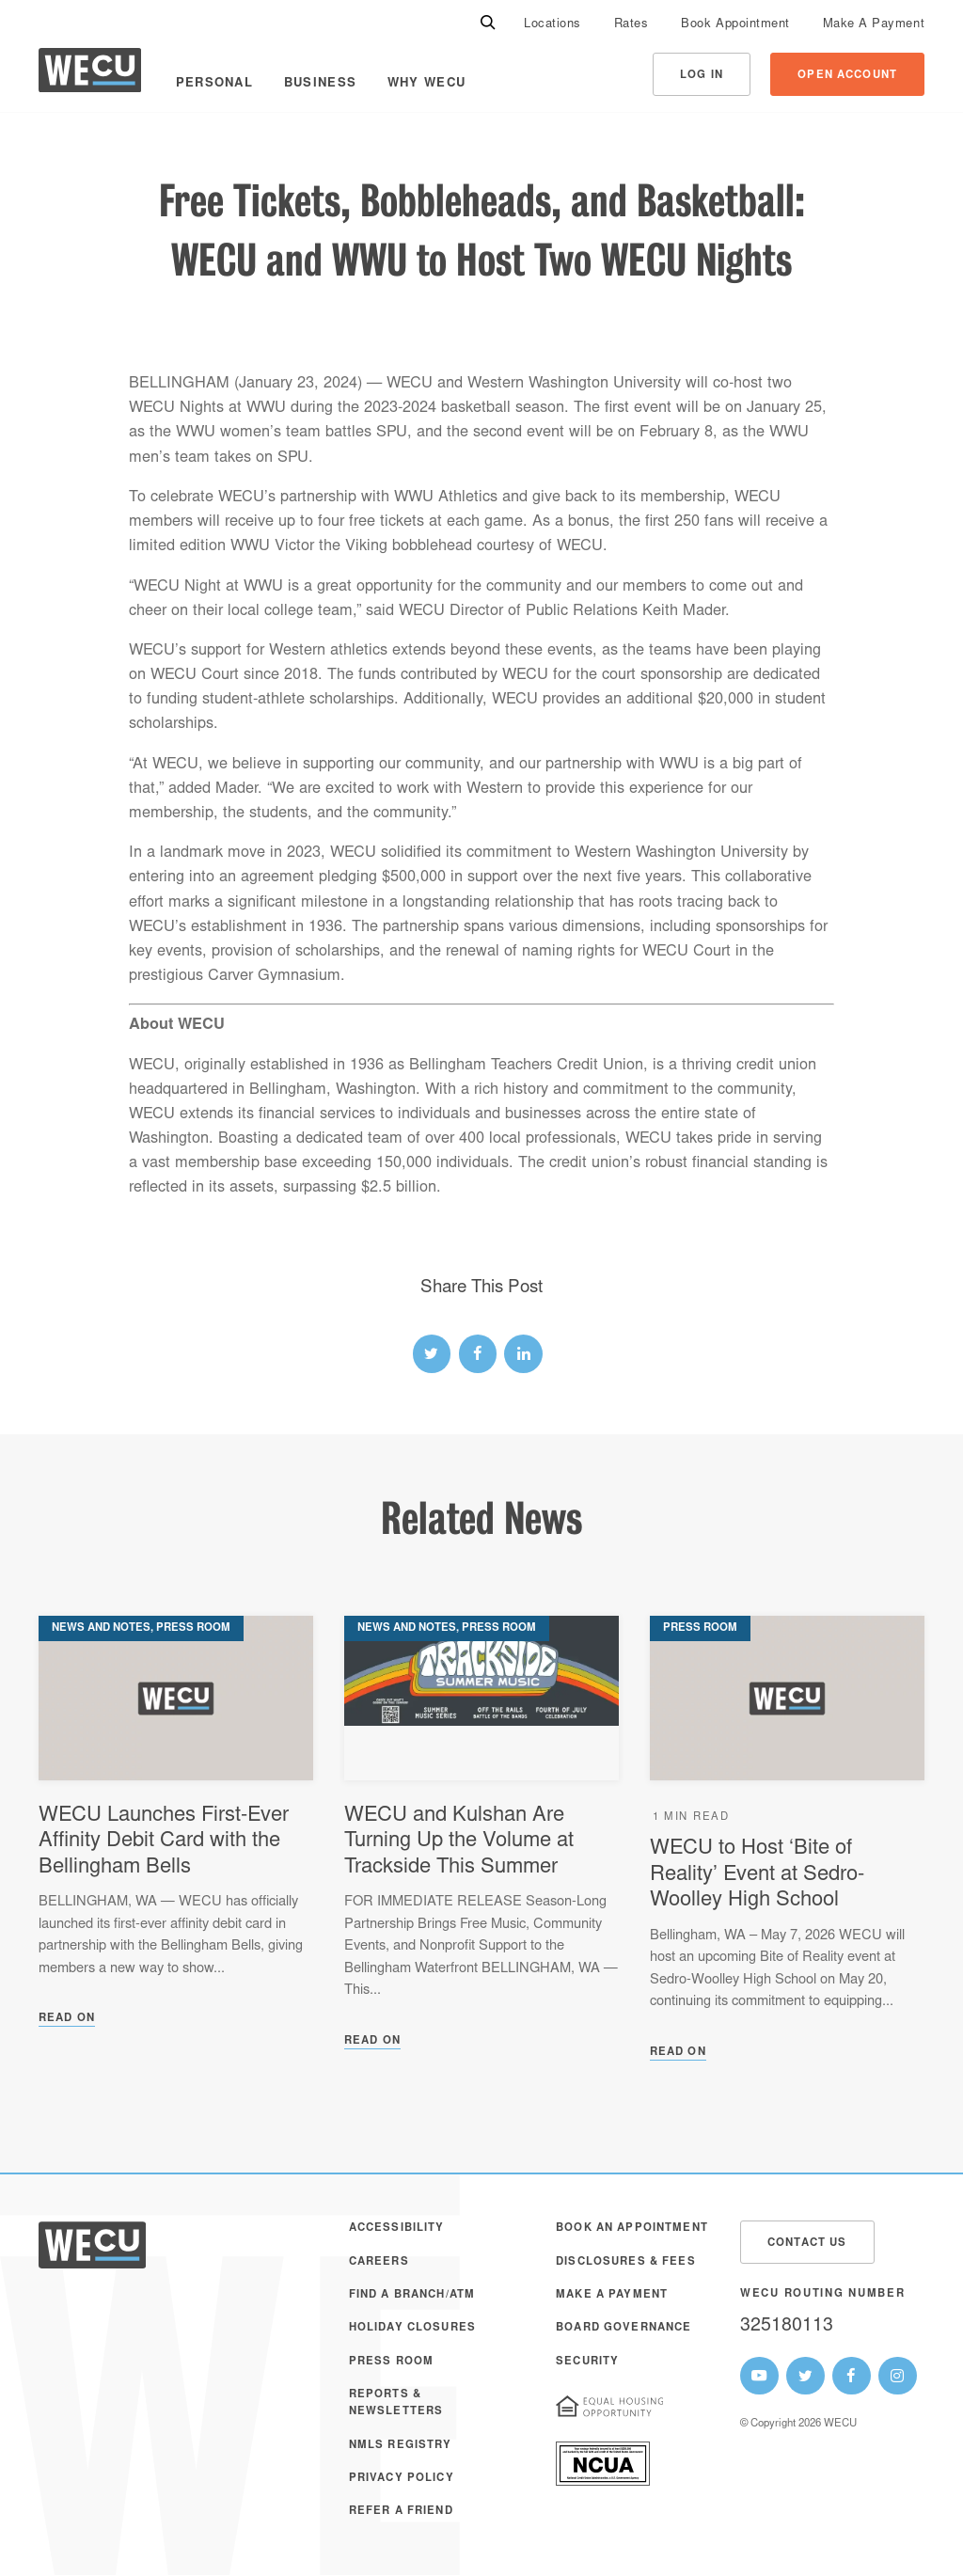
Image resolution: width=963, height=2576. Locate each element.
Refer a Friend (401, 2511)
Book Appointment (735, 25)
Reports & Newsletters (396, 2403)
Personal (214, 83)
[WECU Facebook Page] (851, 2376)
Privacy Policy (401, 2478)
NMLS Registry (400, 2446)
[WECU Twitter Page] (805, 2376)
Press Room (391, 2362)
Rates (631, 25)
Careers (379, 2262)
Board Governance (623, 2328)
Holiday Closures (412, 2328)
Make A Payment (873, 25)
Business (320, 83)
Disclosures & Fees (626, 2262)
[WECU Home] (90, 75)
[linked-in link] (523, 1354)
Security (587, 2362)
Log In (701, 76)
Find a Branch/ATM (412, 2295)
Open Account (847, 76)
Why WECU (426, 83)
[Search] (488, 23)
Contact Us (806, 2243)
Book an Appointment (632, 2228)
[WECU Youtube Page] (759, 2376)
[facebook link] (478, 1354)
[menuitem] (552, 23)
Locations (552, 25)
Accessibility (397, 2228)
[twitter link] (432, 1354)
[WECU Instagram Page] (897, 2376)
